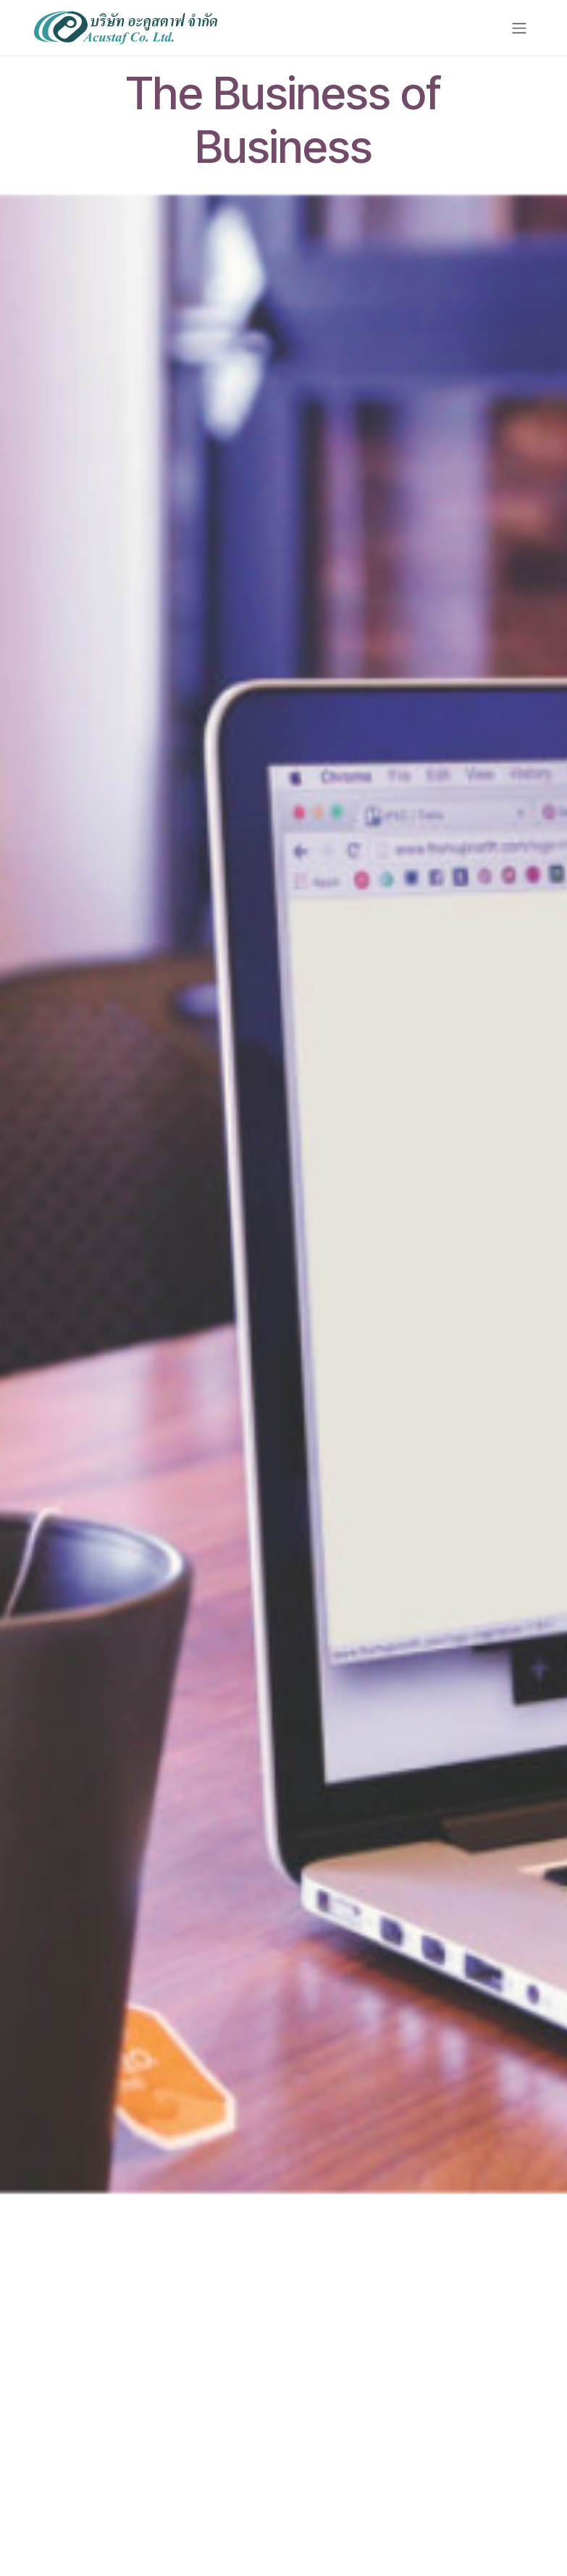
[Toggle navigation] (519, 27)
